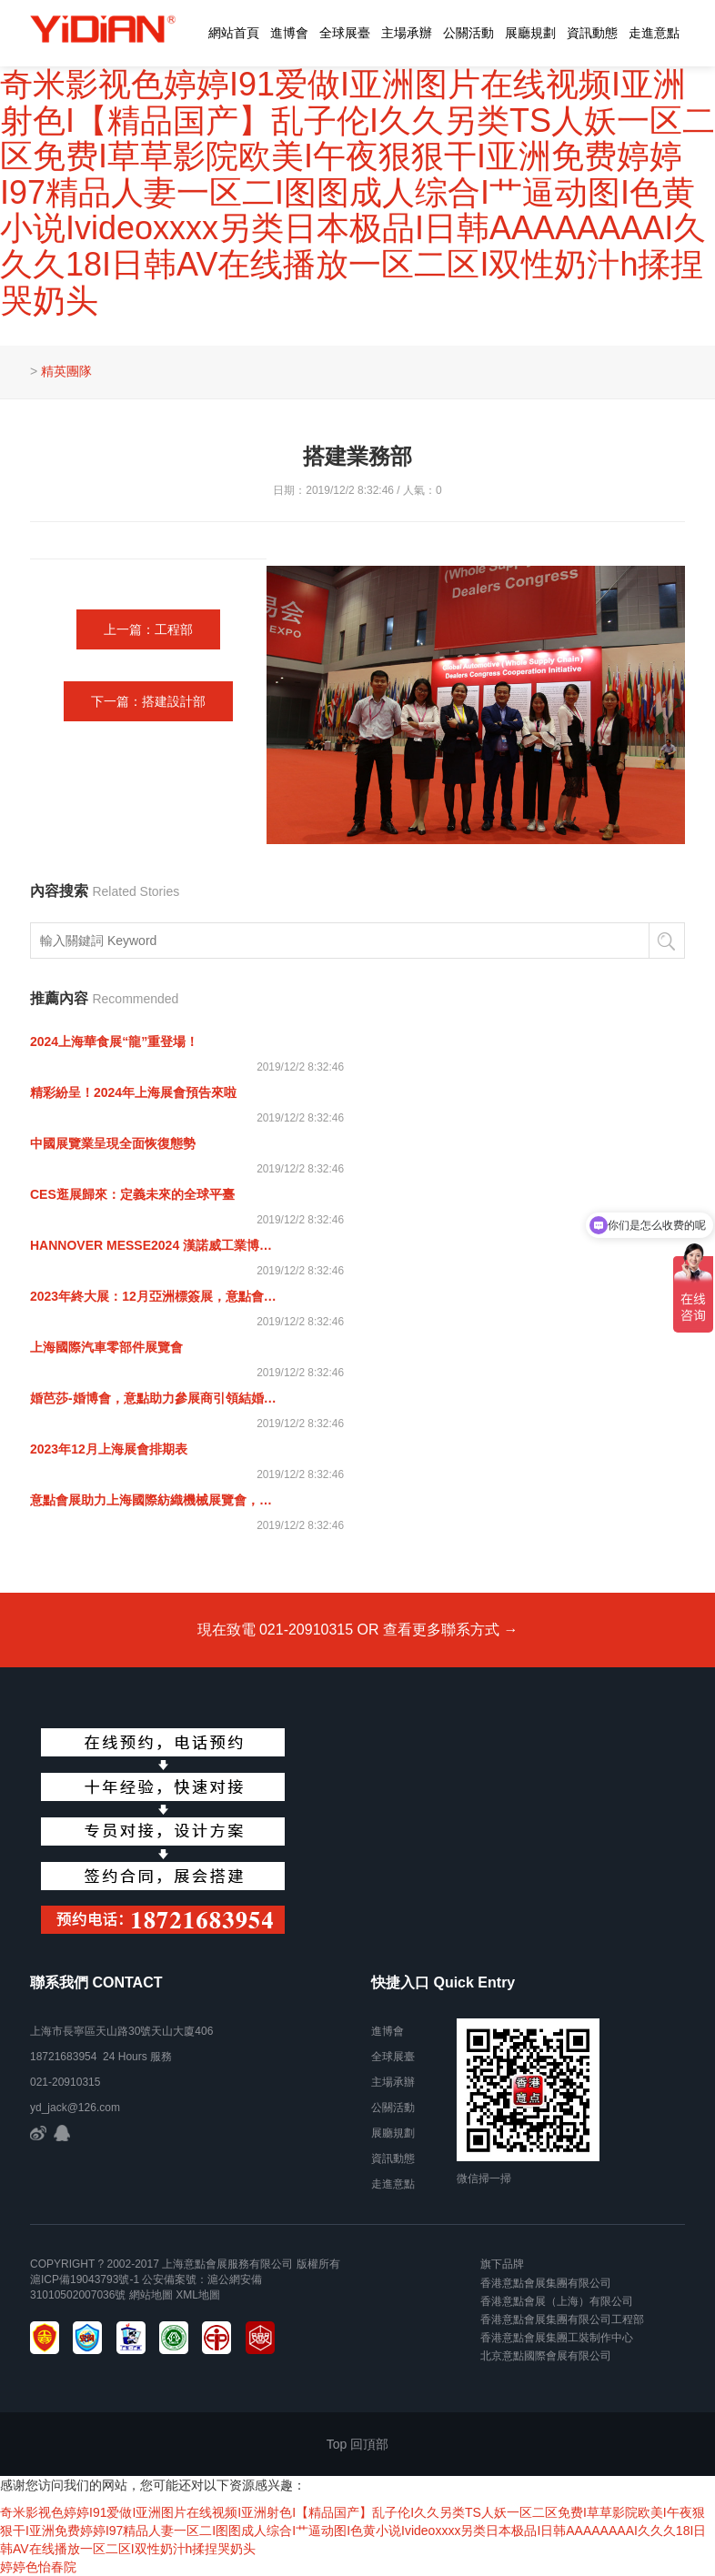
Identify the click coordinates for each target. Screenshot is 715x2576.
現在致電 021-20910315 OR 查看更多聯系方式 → (358, 1629)
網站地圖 (151, 2295)
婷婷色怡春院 (38, 2567)
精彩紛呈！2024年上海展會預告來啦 (133, 1092)
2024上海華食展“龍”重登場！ (114, 1041)
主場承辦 (406, 32)
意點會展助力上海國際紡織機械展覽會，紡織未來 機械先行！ (155, 1500)
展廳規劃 (530, 32)
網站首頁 (233, 32)
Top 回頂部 (357, 2444)
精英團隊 (66, 371)
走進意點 (654, 32)
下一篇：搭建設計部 (148, 701)
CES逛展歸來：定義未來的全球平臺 (132, 1194)
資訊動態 (592, 32)
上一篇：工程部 (148, 629)
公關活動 (468, 32)
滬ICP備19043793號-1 (84, 2279)
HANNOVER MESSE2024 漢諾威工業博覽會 (155, 1245)
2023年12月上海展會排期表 (108, 1449)
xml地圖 (198, 2295)
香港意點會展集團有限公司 (545, 2283)
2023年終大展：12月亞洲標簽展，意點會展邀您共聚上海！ (155, 1296)
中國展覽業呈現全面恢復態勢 (113, 1143)
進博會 (289, 32)
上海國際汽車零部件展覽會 (106, 1347)
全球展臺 (344, 32)
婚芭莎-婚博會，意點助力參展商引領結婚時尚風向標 (155, 1398)
